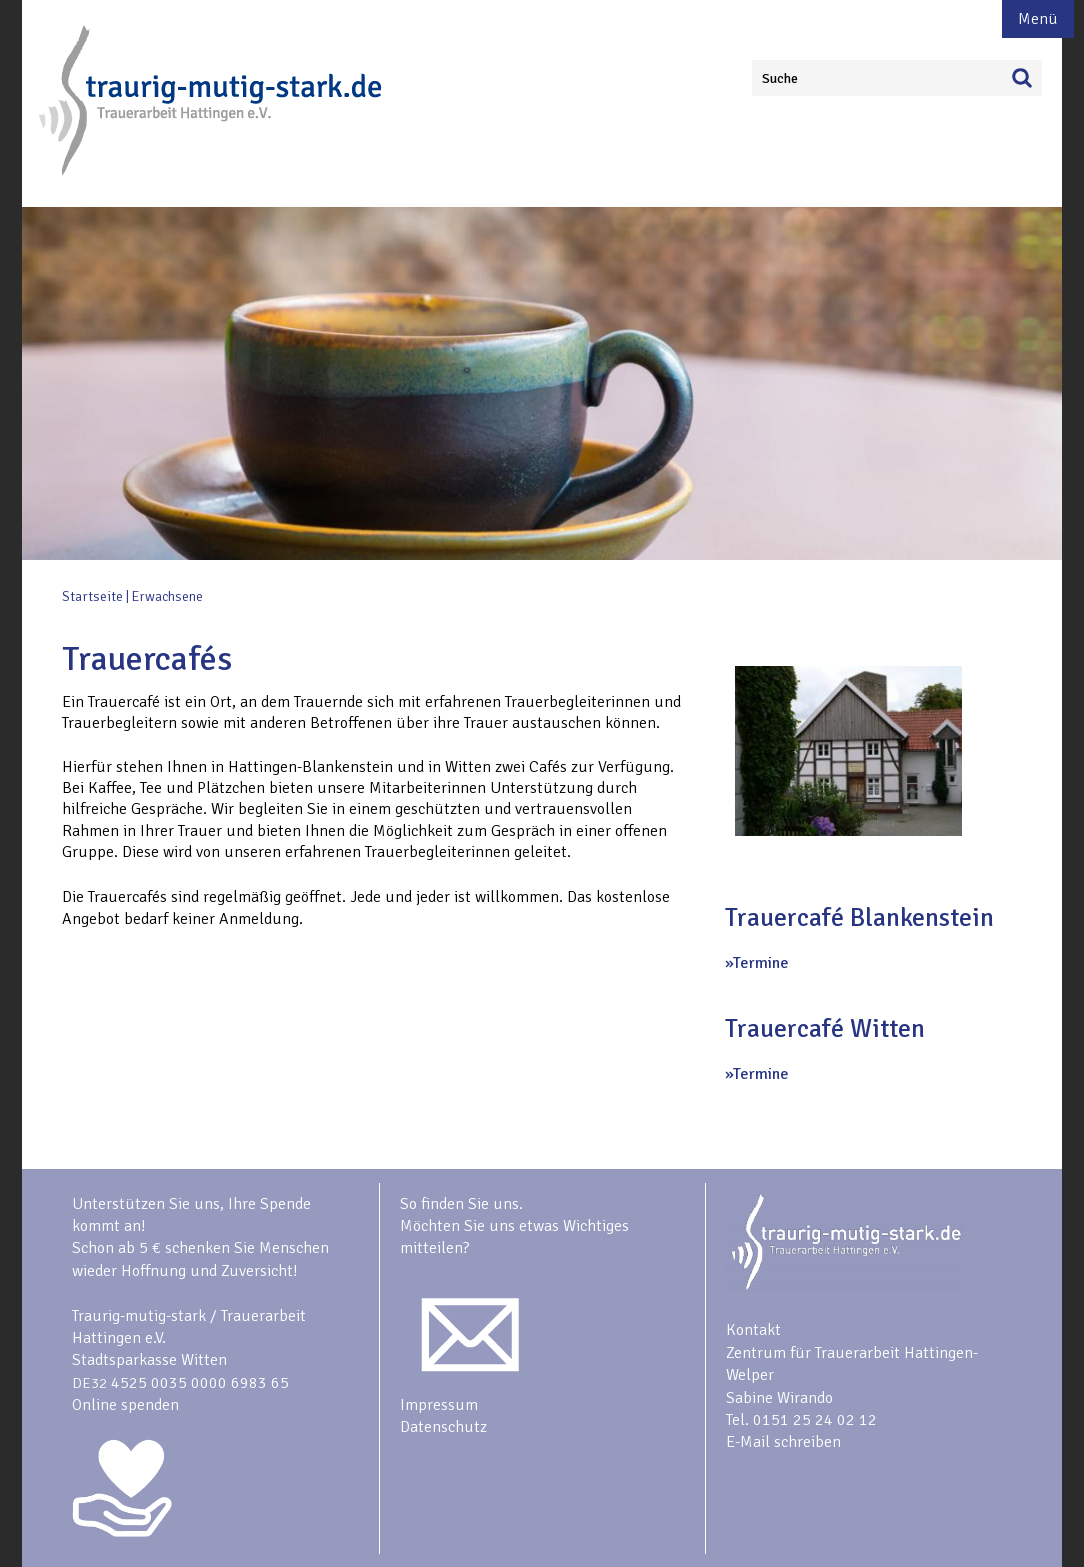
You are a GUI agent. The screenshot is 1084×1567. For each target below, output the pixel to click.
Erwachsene (167, 596)
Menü (1038, 19)
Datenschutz (443, 1427)
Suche (780, 78)
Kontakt (753, 1330)
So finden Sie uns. (461, 1204)
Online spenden (125, 1405)
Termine (761, 963)
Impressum (439, 1405)
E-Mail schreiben (783, 1442)
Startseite (92, 596)
